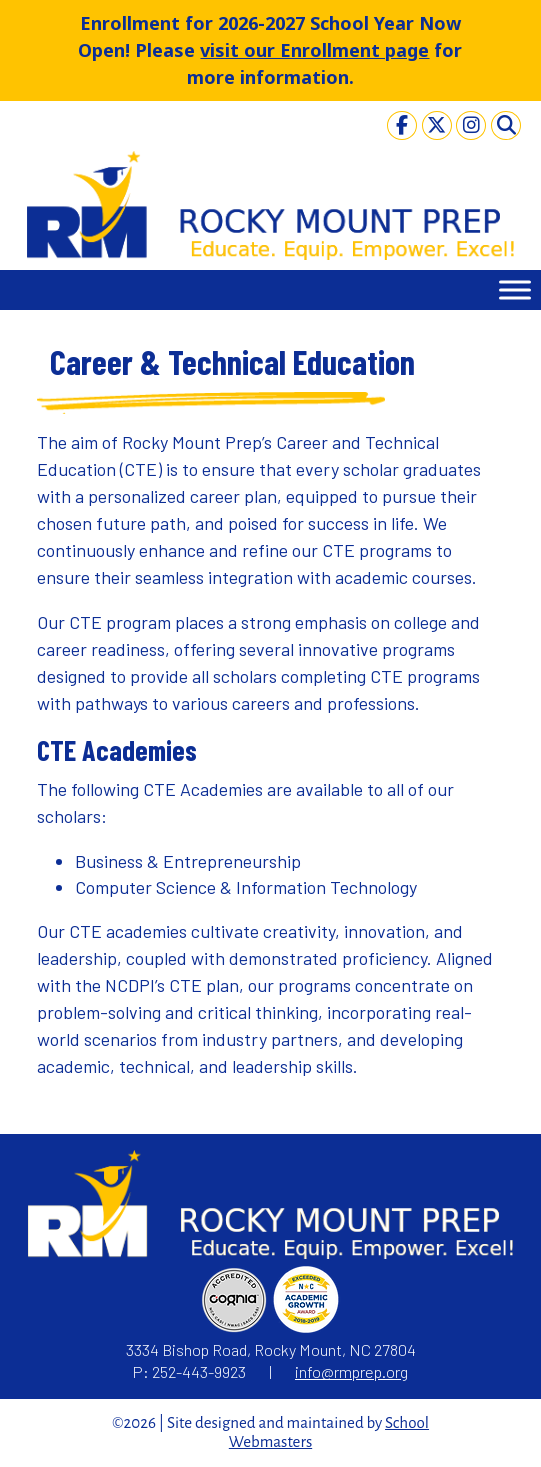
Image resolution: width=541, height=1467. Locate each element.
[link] (402, 125)
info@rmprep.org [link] (351, 1371)
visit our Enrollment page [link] (314, 50)
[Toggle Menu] (515, 290)
